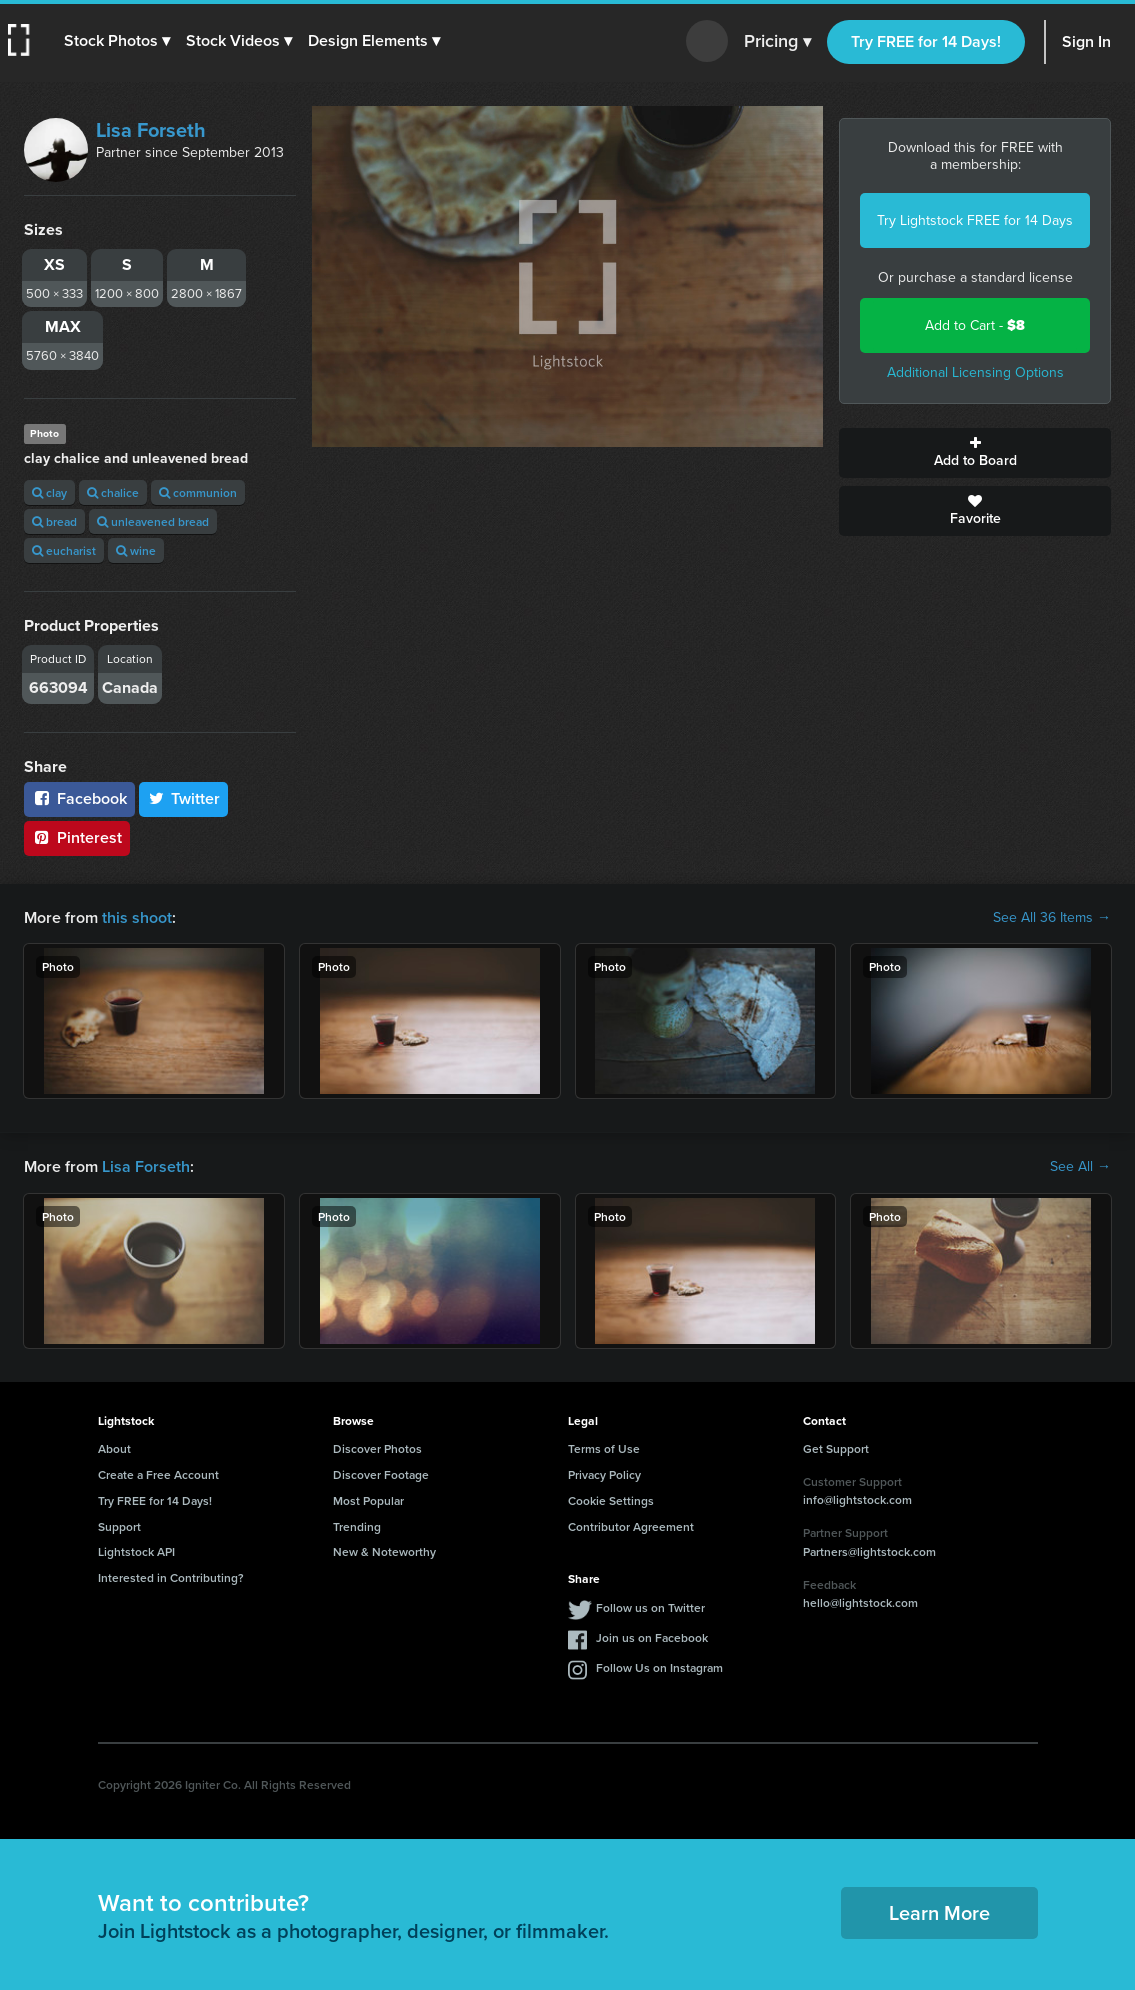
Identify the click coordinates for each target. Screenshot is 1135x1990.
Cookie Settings (611, 1500)
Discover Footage (381, 1474)
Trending (357, 1526)
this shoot (137, 917)
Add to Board (975, 453)
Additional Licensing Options (975, 372)
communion (198, 492)
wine (136, 550)
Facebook (79, 798)
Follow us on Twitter (650, 1607)
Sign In (1086, 41)
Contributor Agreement (631, 1526)
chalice (113, 492)
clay (49, 492)
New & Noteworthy (384, 1551)
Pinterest (77, 837)
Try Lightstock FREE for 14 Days (975, 220)
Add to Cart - (975, 325)
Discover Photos (377, 1448)
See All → (1080, 1167)
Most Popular (368, 1500)
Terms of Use (604, 1448)
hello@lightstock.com (860, 1602)
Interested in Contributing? (171, 1577)
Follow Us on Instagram (659, 1667)
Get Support (836, 1448)
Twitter (184, 798)
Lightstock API (136, 1551)
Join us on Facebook (652, 1637)
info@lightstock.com (857, 1499)
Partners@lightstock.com (869, 1551)
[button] (117, 41)
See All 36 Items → (1052, 918)
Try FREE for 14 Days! (926, 41)
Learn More (939, 1912)
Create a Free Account (158, 1474)
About (114, 1448)
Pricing (777, 42)
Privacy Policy (604, 1474)
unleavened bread (153, 521)
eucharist (64, 550)
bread (54, 521)
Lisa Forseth (151, 130)
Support (119, 1526)
